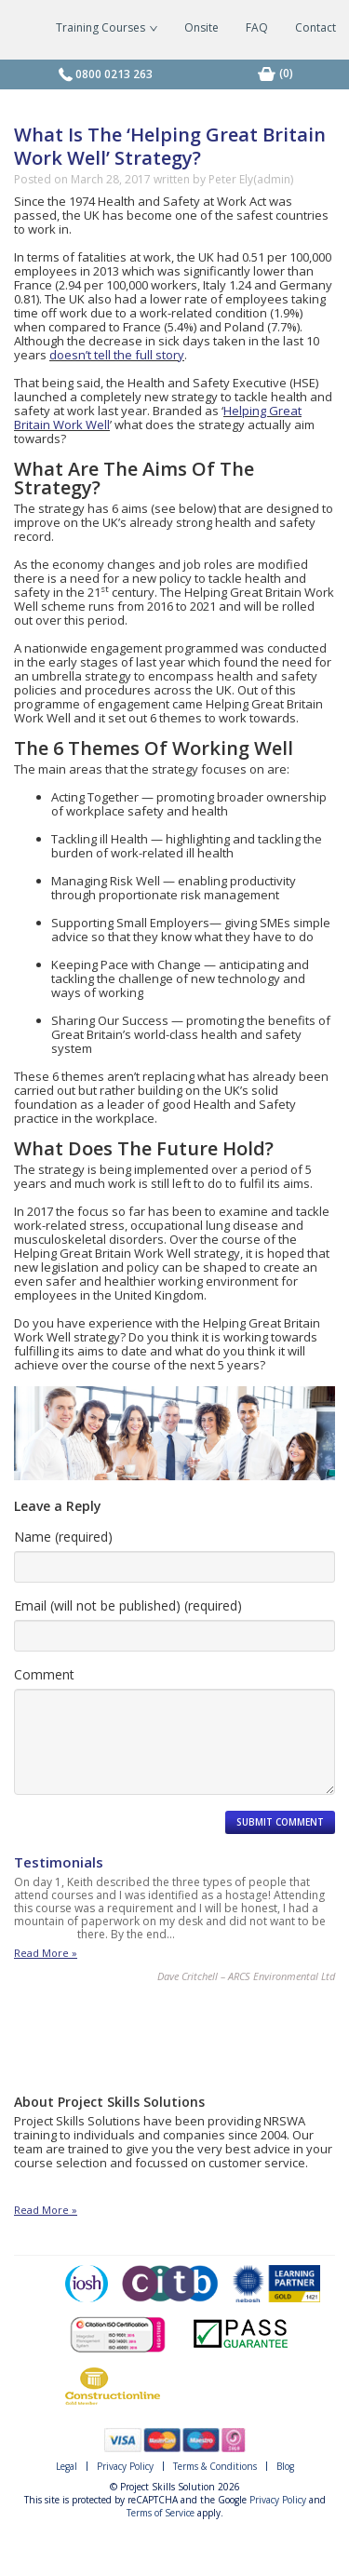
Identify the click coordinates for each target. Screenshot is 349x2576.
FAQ (257, 27)
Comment (44, 1674)
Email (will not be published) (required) (128, 1605)
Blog (285, 2466)
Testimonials (58, 1862)
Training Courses (106, 27)
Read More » (45, 1953)
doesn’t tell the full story (116, 354)
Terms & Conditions (215, 2466)
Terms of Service (161, 2512)
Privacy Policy (125, 2466)
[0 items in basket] (286, 73)
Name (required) (63, 1536)
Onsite (201, 27)
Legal (66, 2466)
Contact (315, 27)
